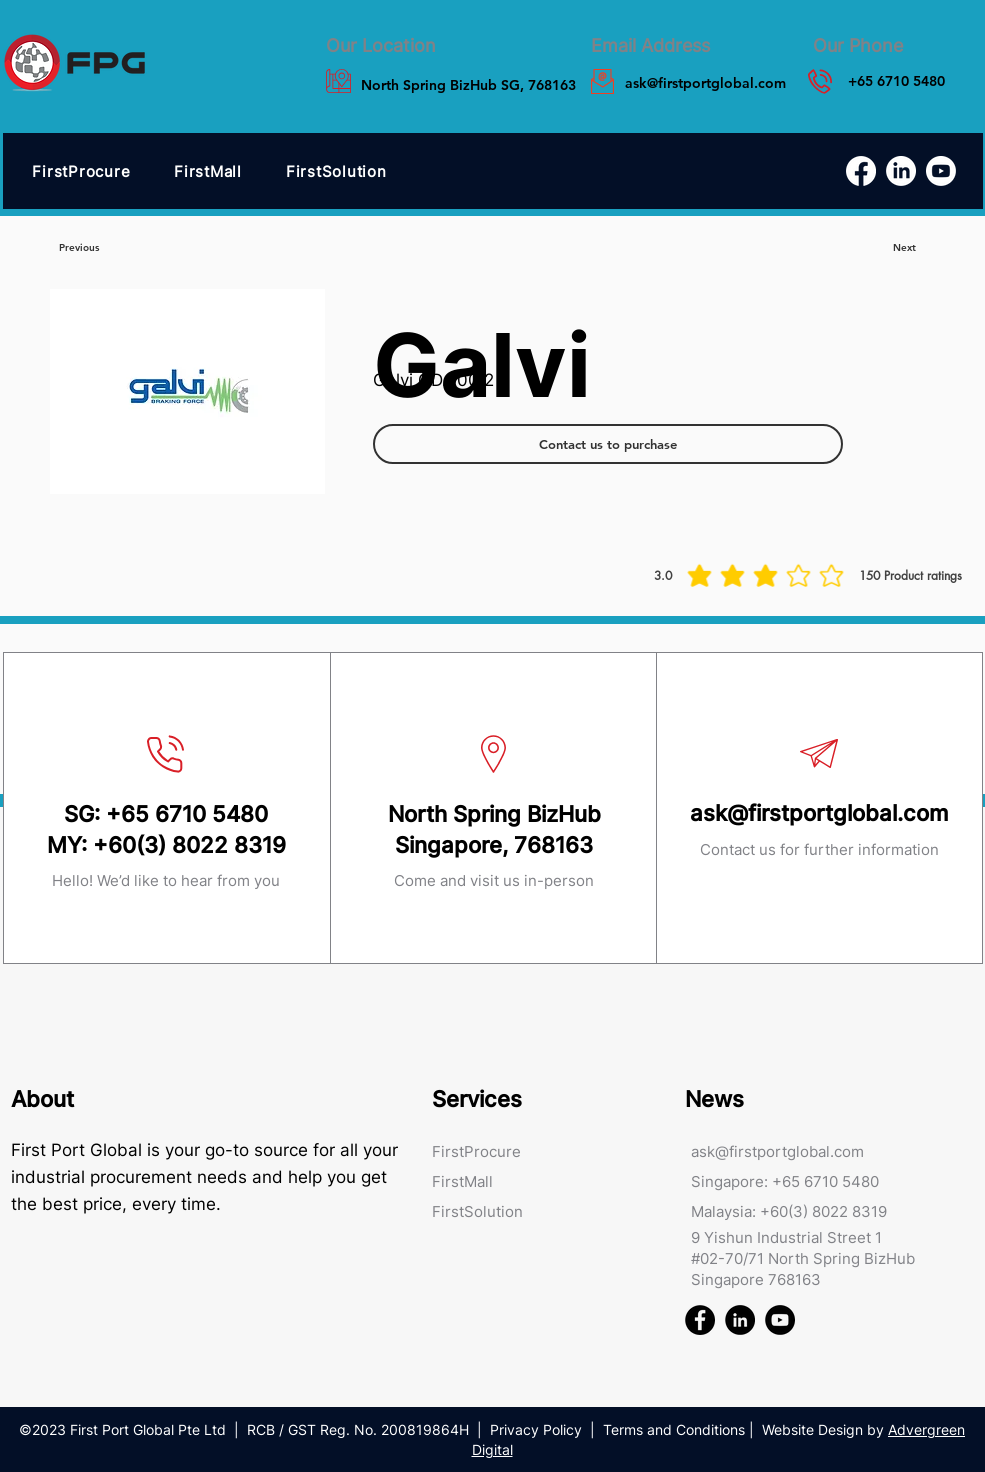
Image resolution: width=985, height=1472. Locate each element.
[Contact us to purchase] (608, 444)
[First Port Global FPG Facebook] (700, 1320)
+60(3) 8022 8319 (189, 845)
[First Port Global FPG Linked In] (740, 1320)
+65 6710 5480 (187, 814)
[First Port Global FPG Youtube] (780, 1320)
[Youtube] (941, 171)
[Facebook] (861, 171)
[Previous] (79, 248)
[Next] (905, 248)
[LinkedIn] (901, 171)
